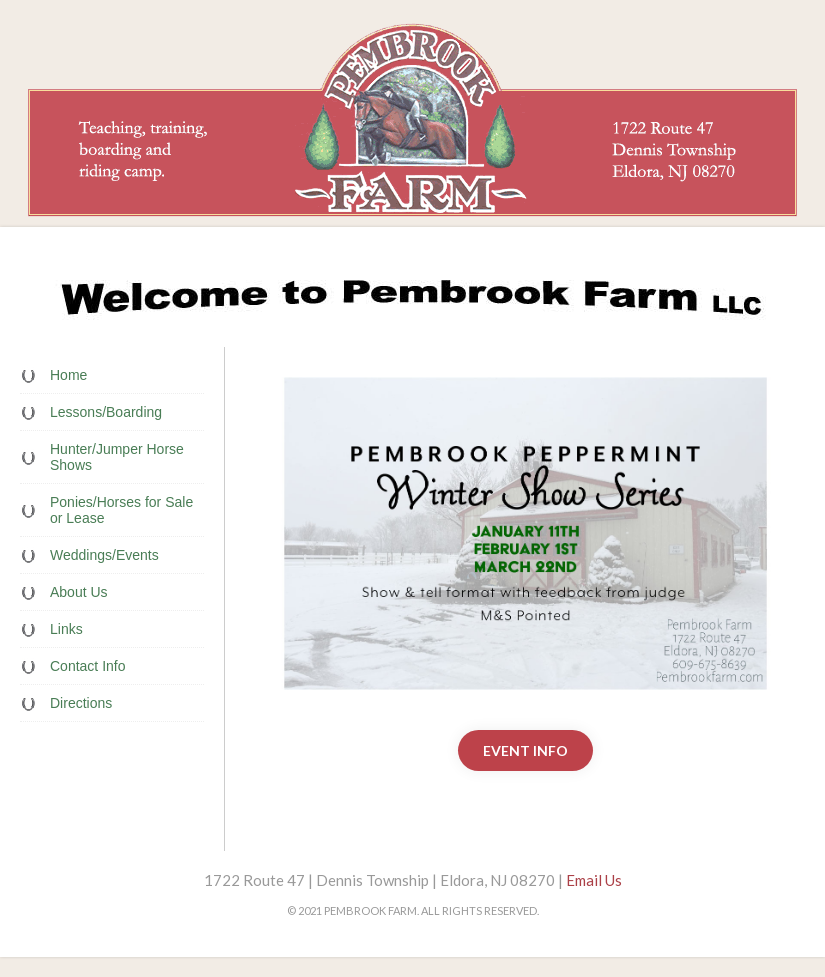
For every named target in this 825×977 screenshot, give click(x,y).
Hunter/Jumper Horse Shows (117, 457)
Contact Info (88, 666)
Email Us (594, 880)
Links (66, 629)
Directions (81, 703)
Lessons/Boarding (106, 412)
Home (68, 375)
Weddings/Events (104, 555)
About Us (79, 592)
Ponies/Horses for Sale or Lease (121, 510)
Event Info (525, 750)
